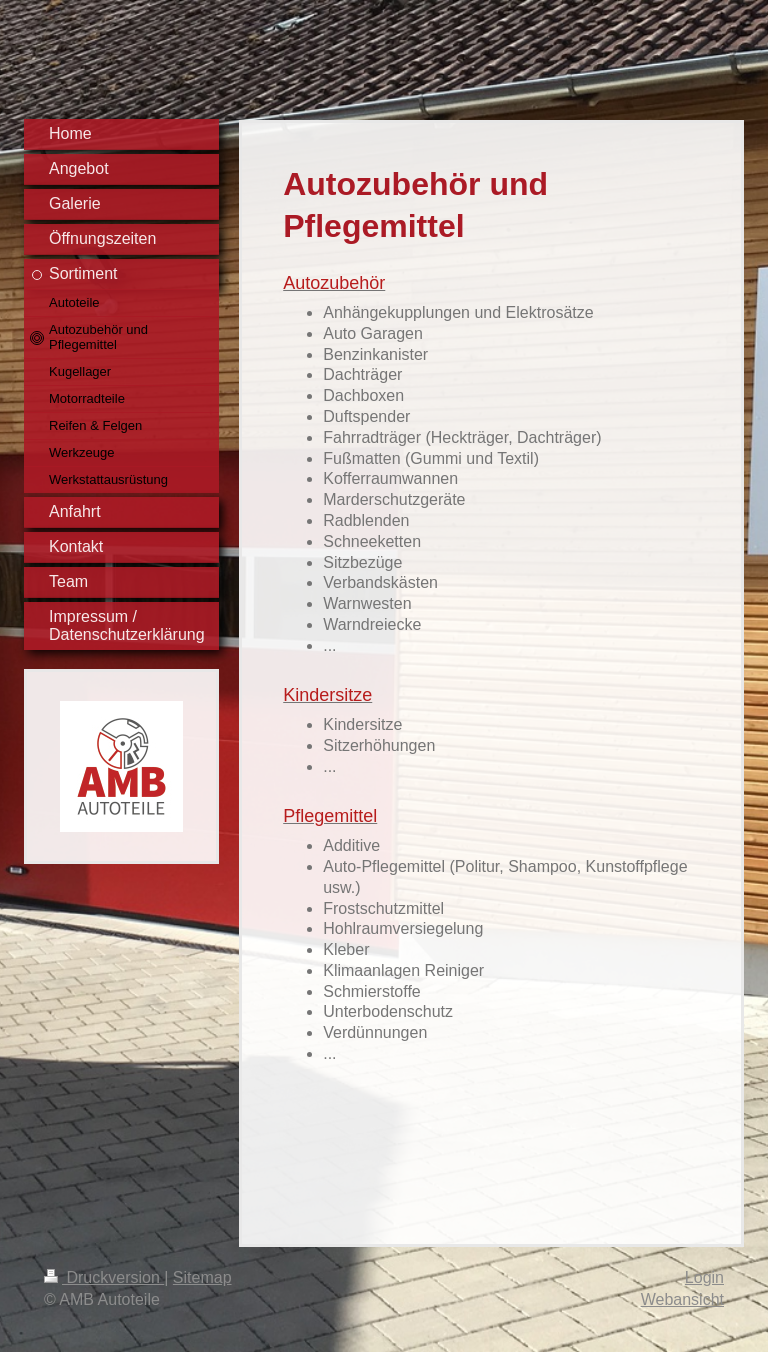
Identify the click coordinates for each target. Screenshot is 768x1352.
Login (704, 1277)
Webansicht (682, 1299)
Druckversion (104, 1277)
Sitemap (202, 1277)
